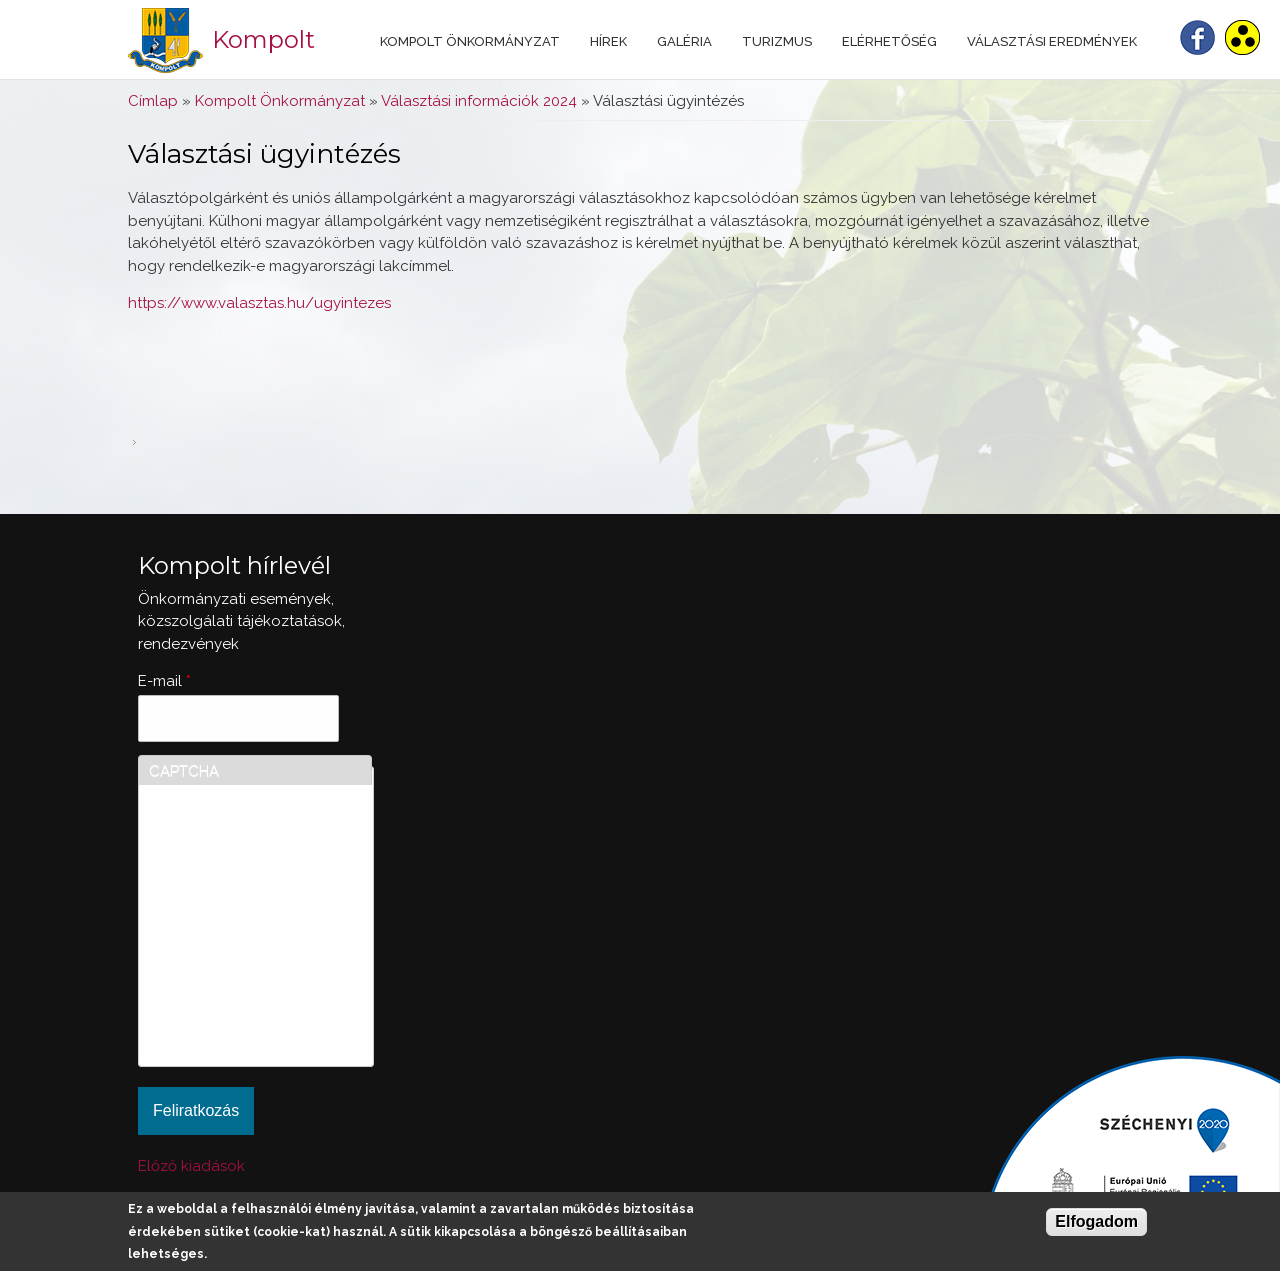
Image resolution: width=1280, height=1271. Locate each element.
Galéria (684, 41)
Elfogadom (1096, 1221)
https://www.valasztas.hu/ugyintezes (259, 303)
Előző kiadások (191, 1166)
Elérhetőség (889, 41)
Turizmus (777, 41)
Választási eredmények (1052, 41)
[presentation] (231, 984)
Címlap (153, 101)
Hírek (608, 41)
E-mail (164, 681)
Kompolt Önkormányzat (470, 41)
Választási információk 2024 (479, 101)
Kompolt (263, 39)
